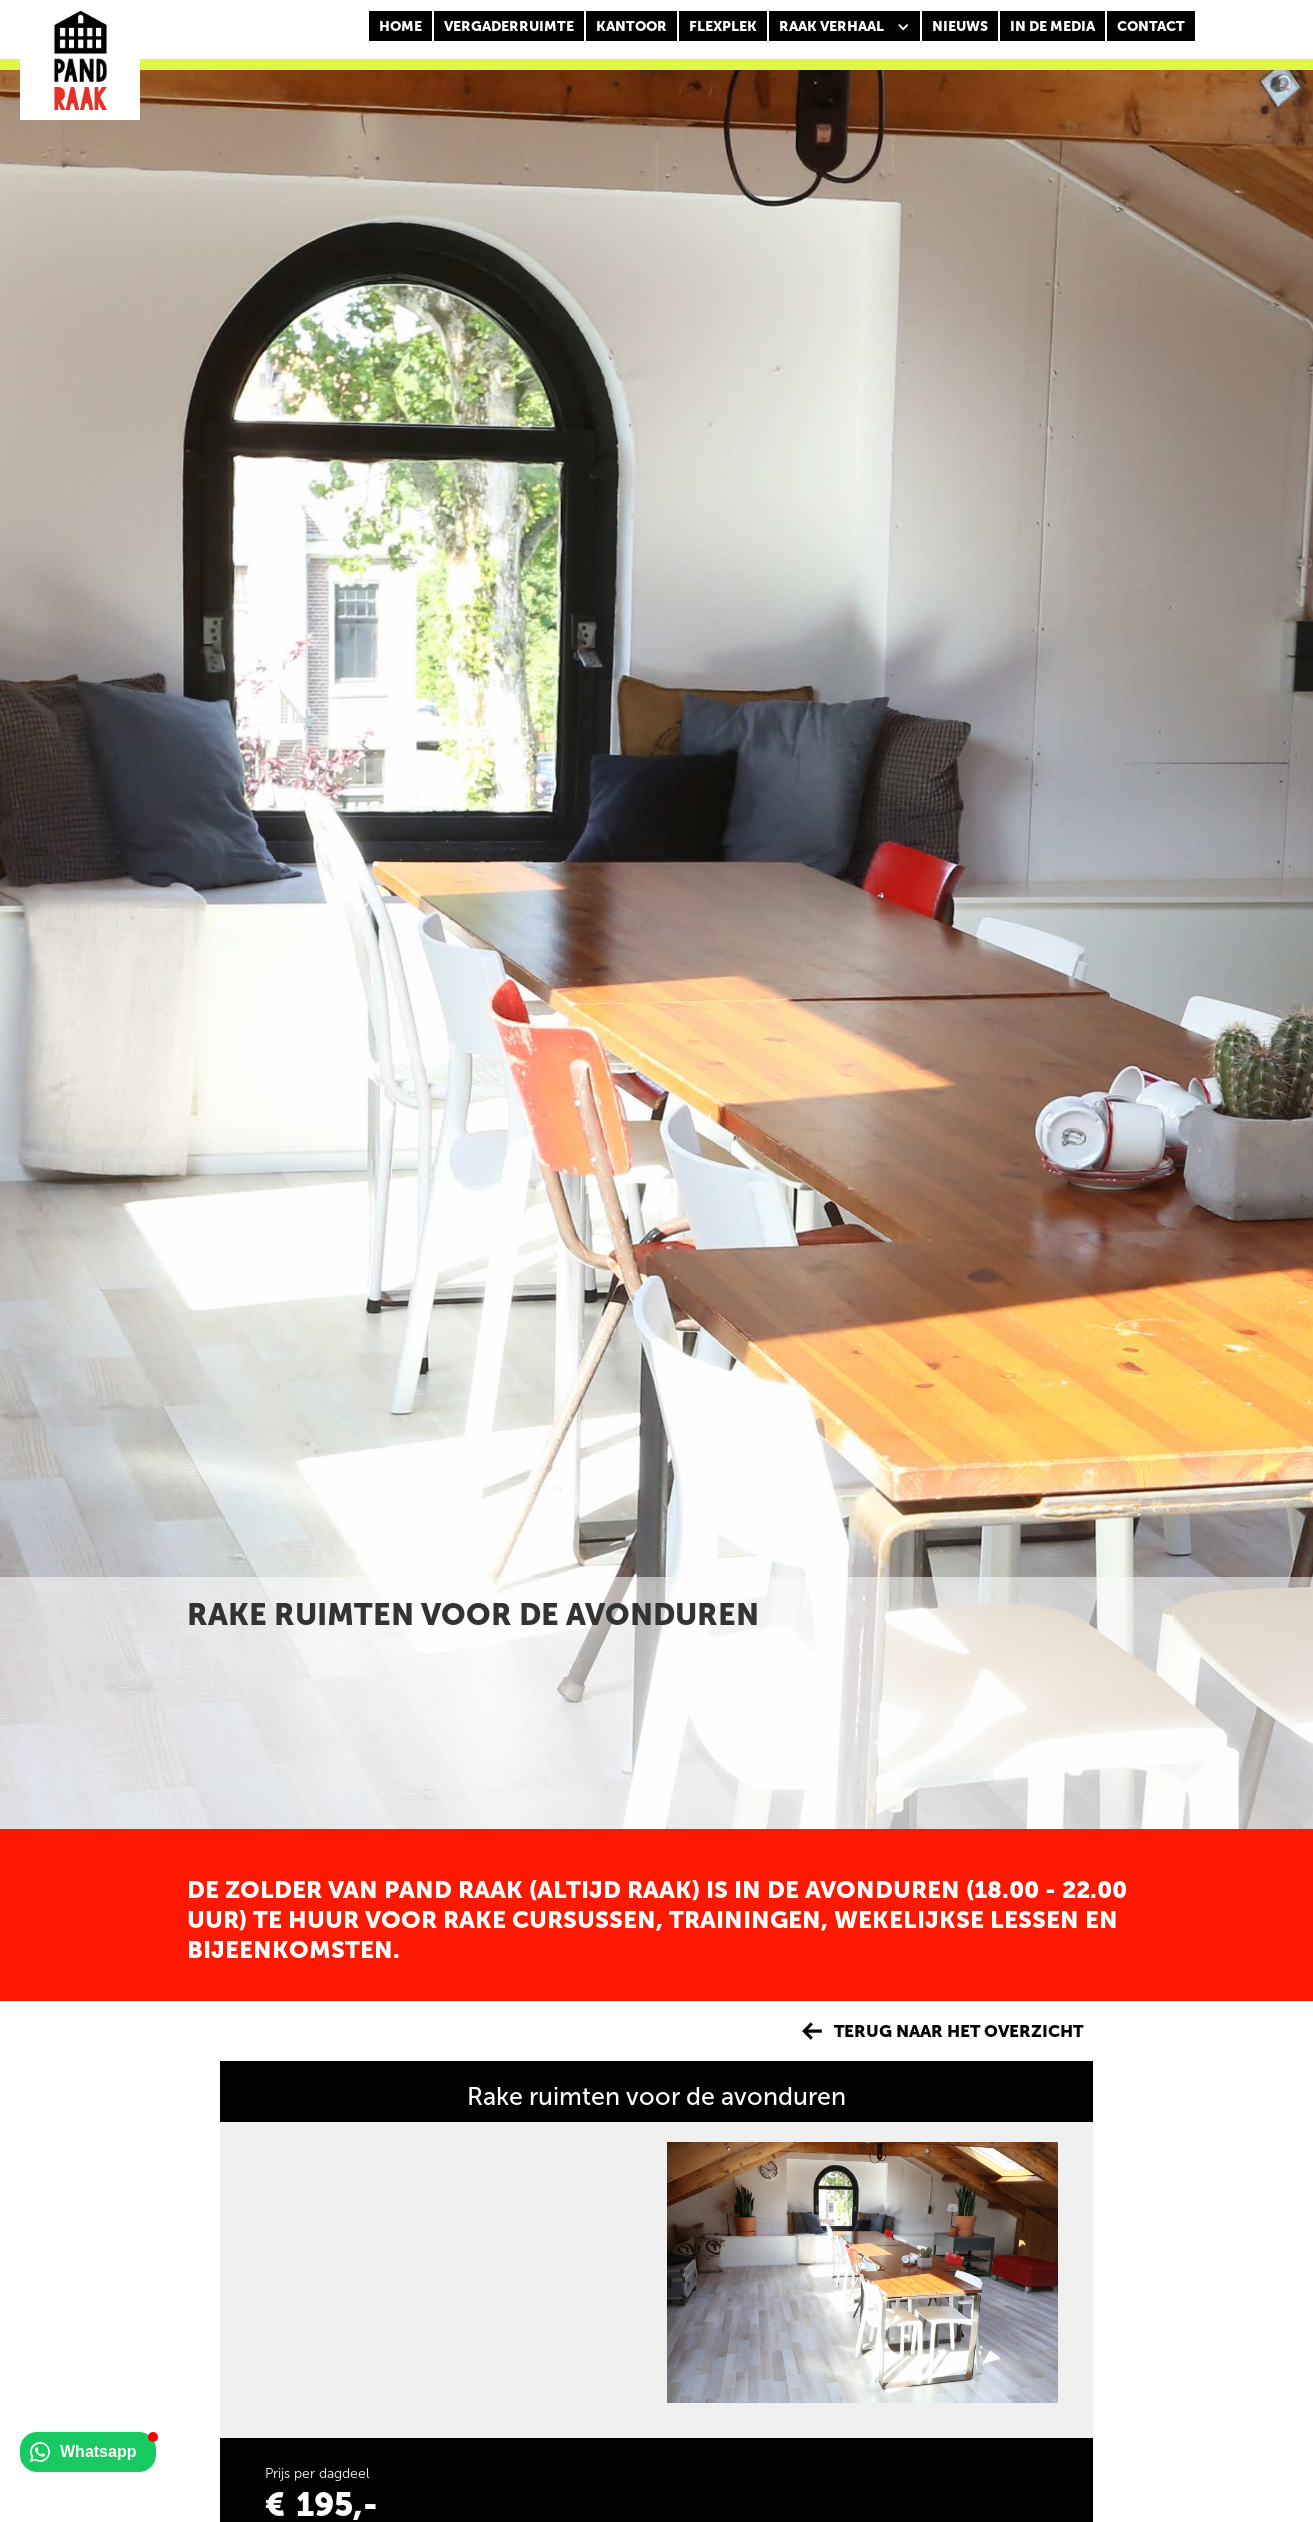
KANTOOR (631, 26)
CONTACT (1151, 26)
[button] (844, 27)
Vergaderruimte (509, 26)
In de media (1052, 26)
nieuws (960, 26)
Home (400, 26)
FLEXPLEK (723, 26)
